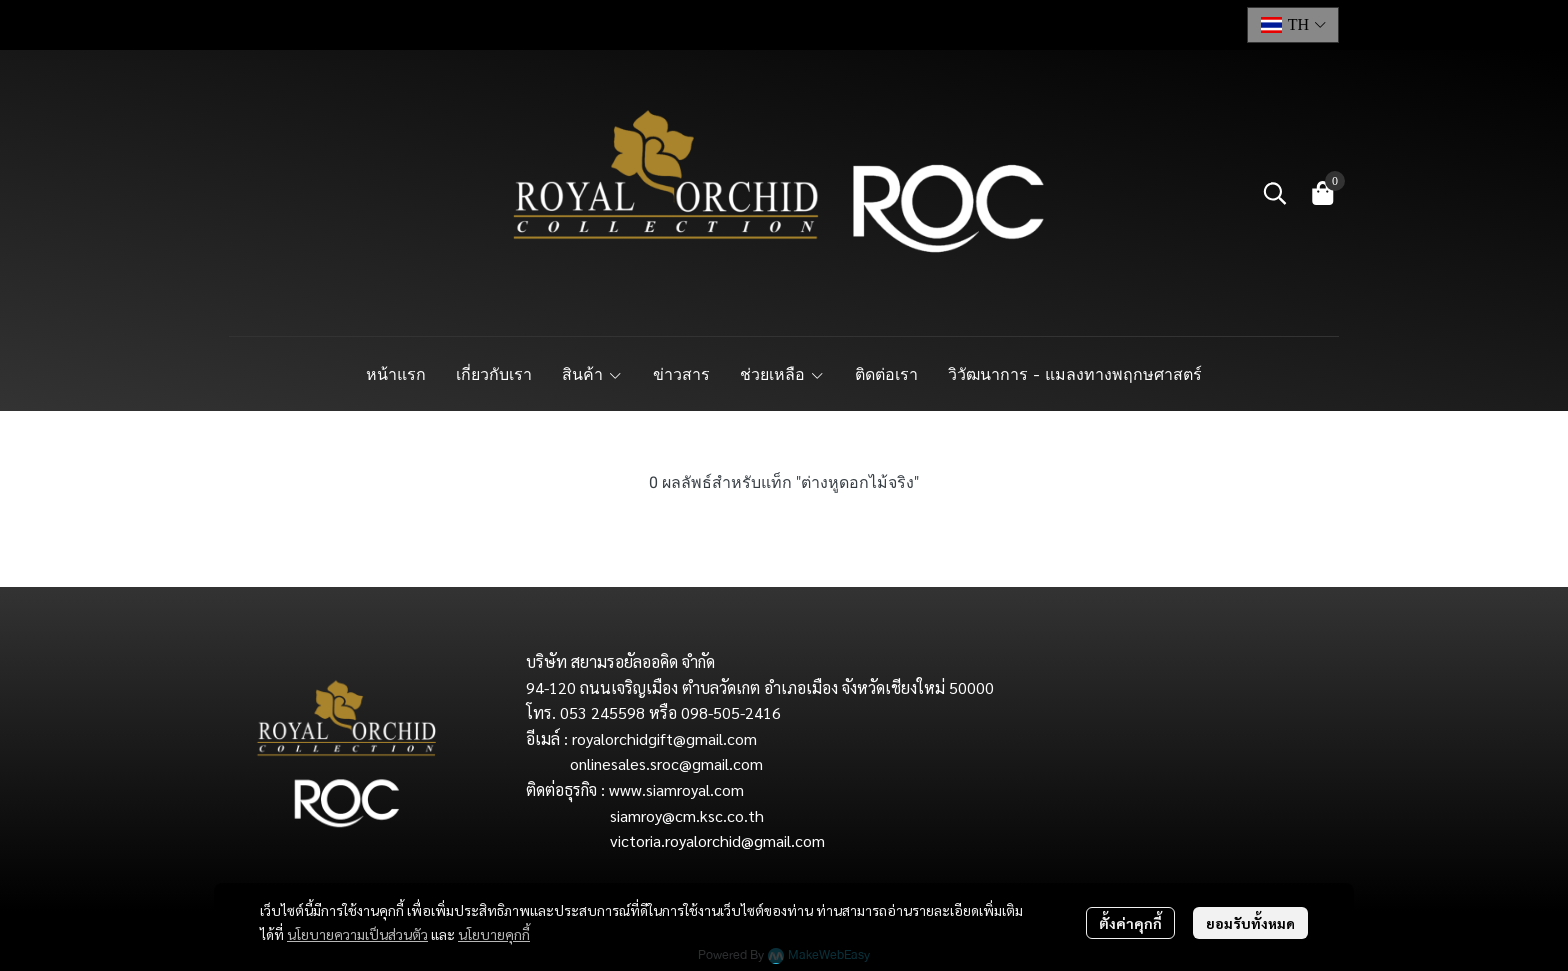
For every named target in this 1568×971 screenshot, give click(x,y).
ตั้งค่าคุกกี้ (1130, 923)
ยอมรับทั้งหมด (1250, 923)
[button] (1293, 25)
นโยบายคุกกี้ (494, 934)
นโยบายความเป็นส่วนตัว (357, 934)
